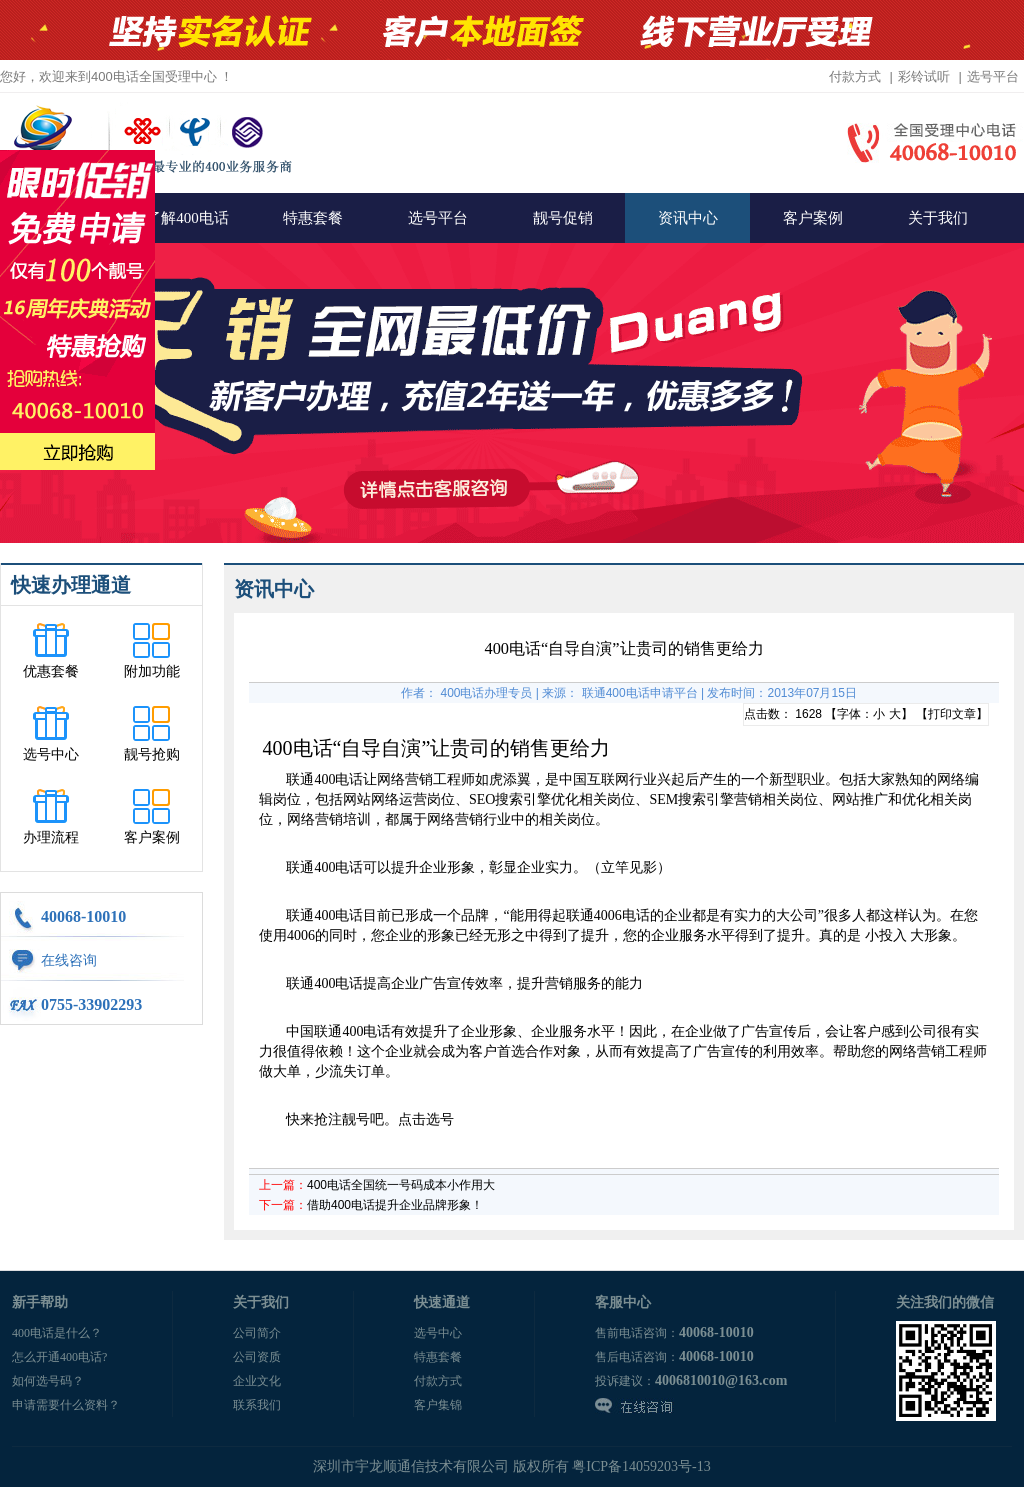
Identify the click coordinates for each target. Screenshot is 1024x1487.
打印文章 (952, 714)
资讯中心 (688, 218)
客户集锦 (438, 1405)
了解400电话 (187, 218)
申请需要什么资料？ (66, 1405)
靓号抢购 (152, 754)
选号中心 (51, 754)
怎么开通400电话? (59, 1357)
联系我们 (257, 1405)
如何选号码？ (48, 1381)
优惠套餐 (51, 671)
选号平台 (993, 76)
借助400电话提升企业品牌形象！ (395, 1205)
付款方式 (855, 76)
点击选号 (426, 1119)
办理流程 (51, 837)
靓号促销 (563, 218)
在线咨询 (69, 960)
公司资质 (257, 1357)
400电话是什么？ (57, 1333)
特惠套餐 (313, 218)
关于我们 (938, 218)
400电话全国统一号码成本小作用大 (401, 1185)
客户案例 (813, 218)
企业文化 (257, 1381)
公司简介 (257, 1333)
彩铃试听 (924, 76)
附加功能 (152, 671)
